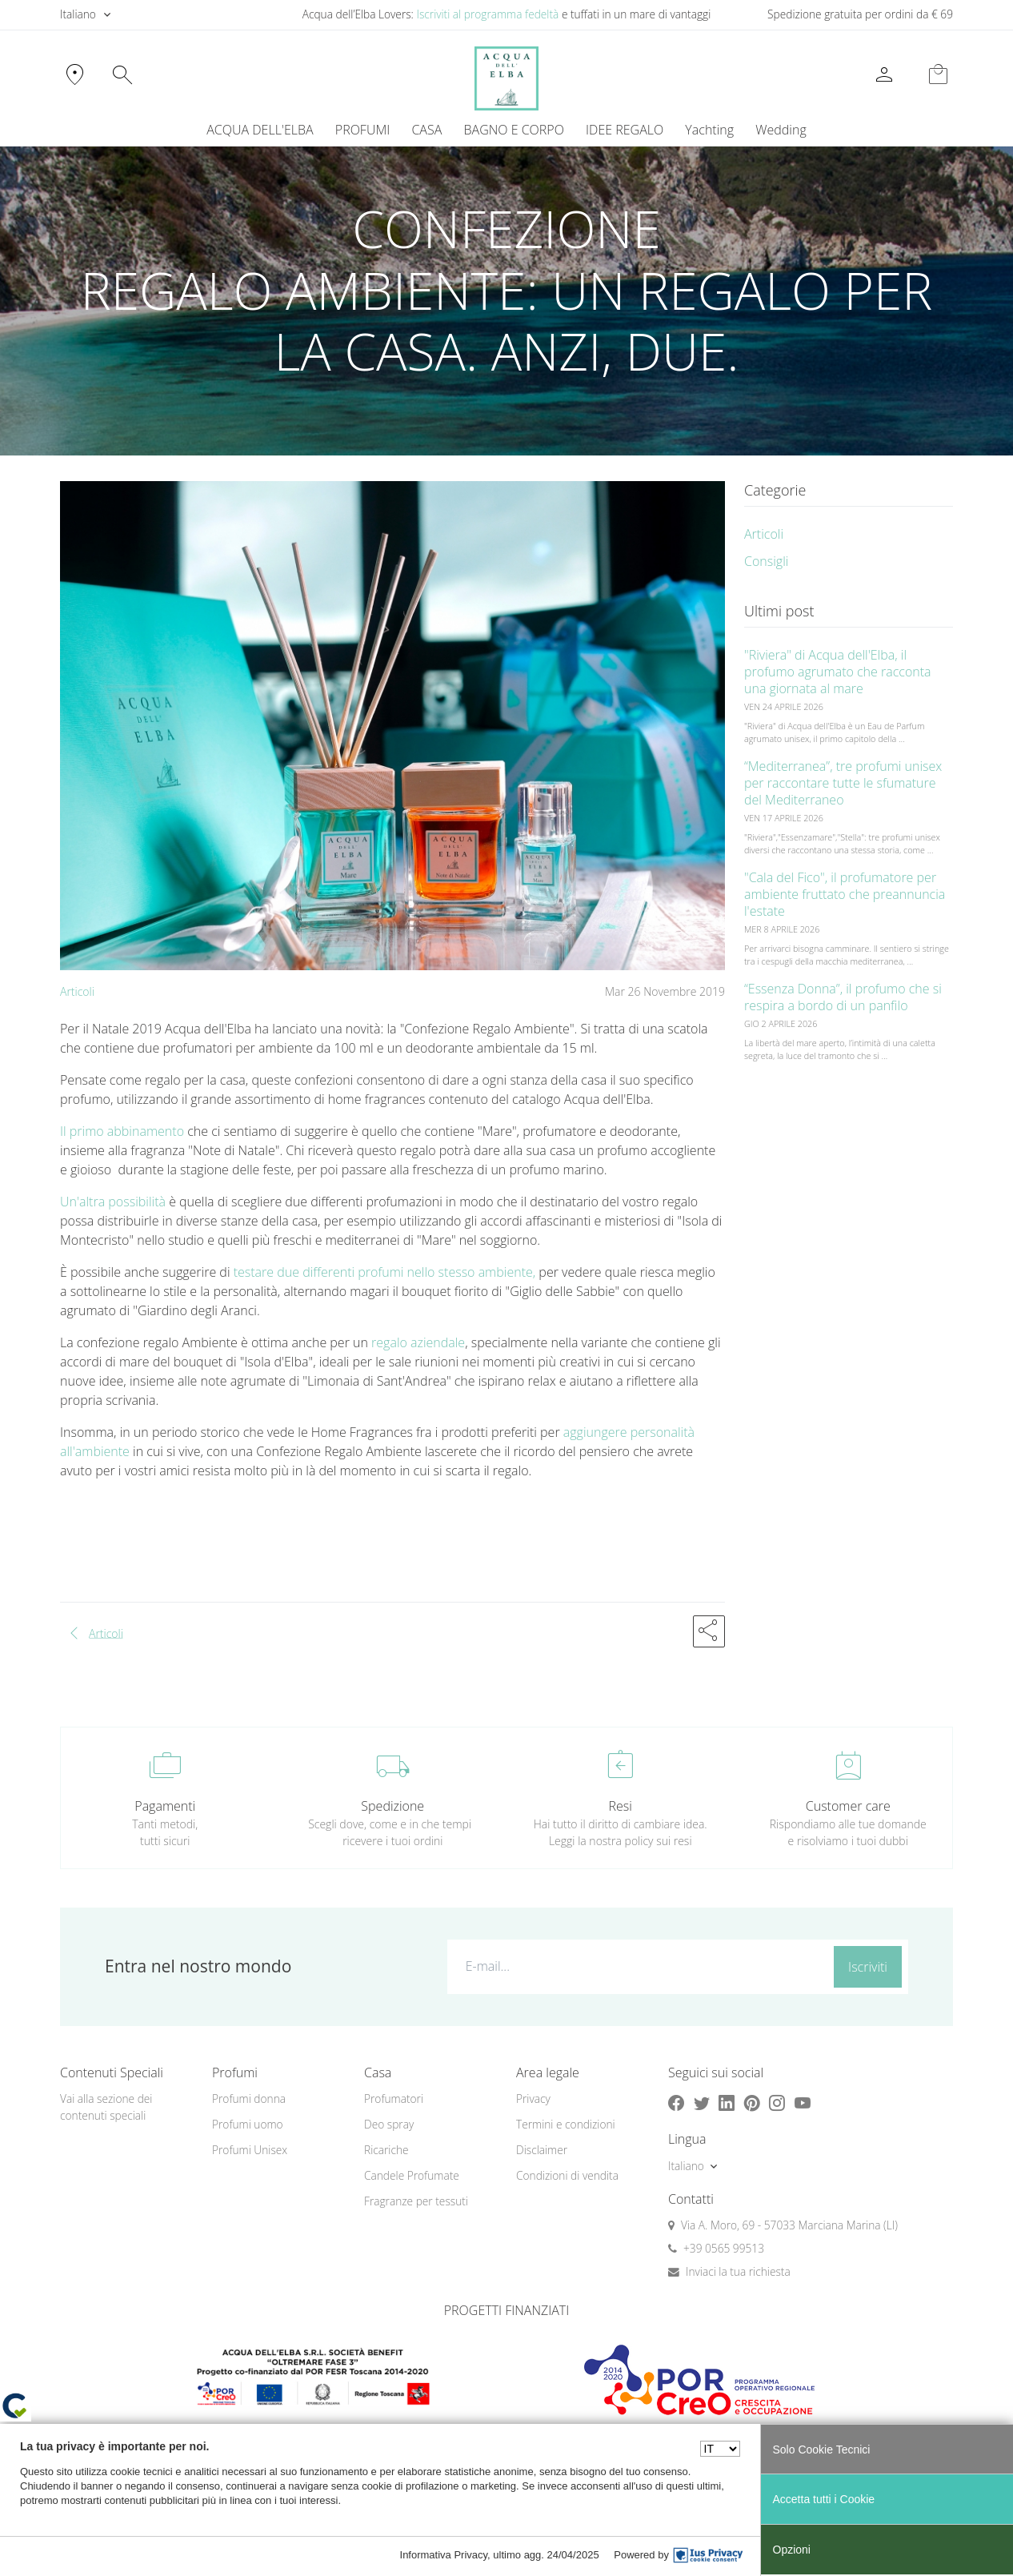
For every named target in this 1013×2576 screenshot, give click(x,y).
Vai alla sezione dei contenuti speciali (106, 2107)
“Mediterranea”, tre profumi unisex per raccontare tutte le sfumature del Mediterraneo (843, 783)
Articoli (77, 991)
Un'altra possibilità (113, 1201)
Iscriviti (867, 1967)
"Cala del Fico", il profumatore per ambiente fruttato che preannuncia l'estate (844, 894)
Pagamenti (164, 1806)
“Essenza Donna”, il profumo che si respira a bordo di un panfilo (843, 997)
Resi (620, 1806)
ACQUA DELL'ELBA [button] (259, 129)
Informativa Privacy (444, 2555)
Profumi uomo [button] (247, 2124)
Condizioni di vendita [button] (567, 2175)
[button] (709, 1631)
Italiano (78, 14)
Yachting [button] (709, 129)
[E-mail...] (637, 1966)
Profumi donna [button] (249, 2098)
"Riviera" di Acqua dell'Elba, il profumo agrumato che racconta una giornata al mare (837, 671)
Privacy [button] (533, 2098)
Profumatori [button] (393, 2098)
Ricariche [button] (386, 2149)
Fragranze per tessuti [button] (416, 2201)
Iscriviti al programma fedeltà (487, 14)
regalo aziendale (418, 1342)
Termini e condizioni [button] (565, 2124)
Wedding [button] (780, 129)
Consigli (766, 561)
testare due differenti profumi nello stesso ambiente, (385, 1272)
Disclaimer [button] (541, 2149)
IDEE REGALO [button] (624, 129)
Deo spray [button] (389, 2124)
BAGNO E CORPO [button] (514, 129)
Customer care (848, 1806)
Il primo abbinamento (122, 1131)
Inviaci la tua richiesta (738, 2271)
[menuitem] (710, 130)
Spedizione (392, 1806)
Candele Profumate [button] (411, 2175)
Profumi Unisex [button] (249, 2149)
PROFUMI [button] (362, 129)
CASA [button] (426, 129)
